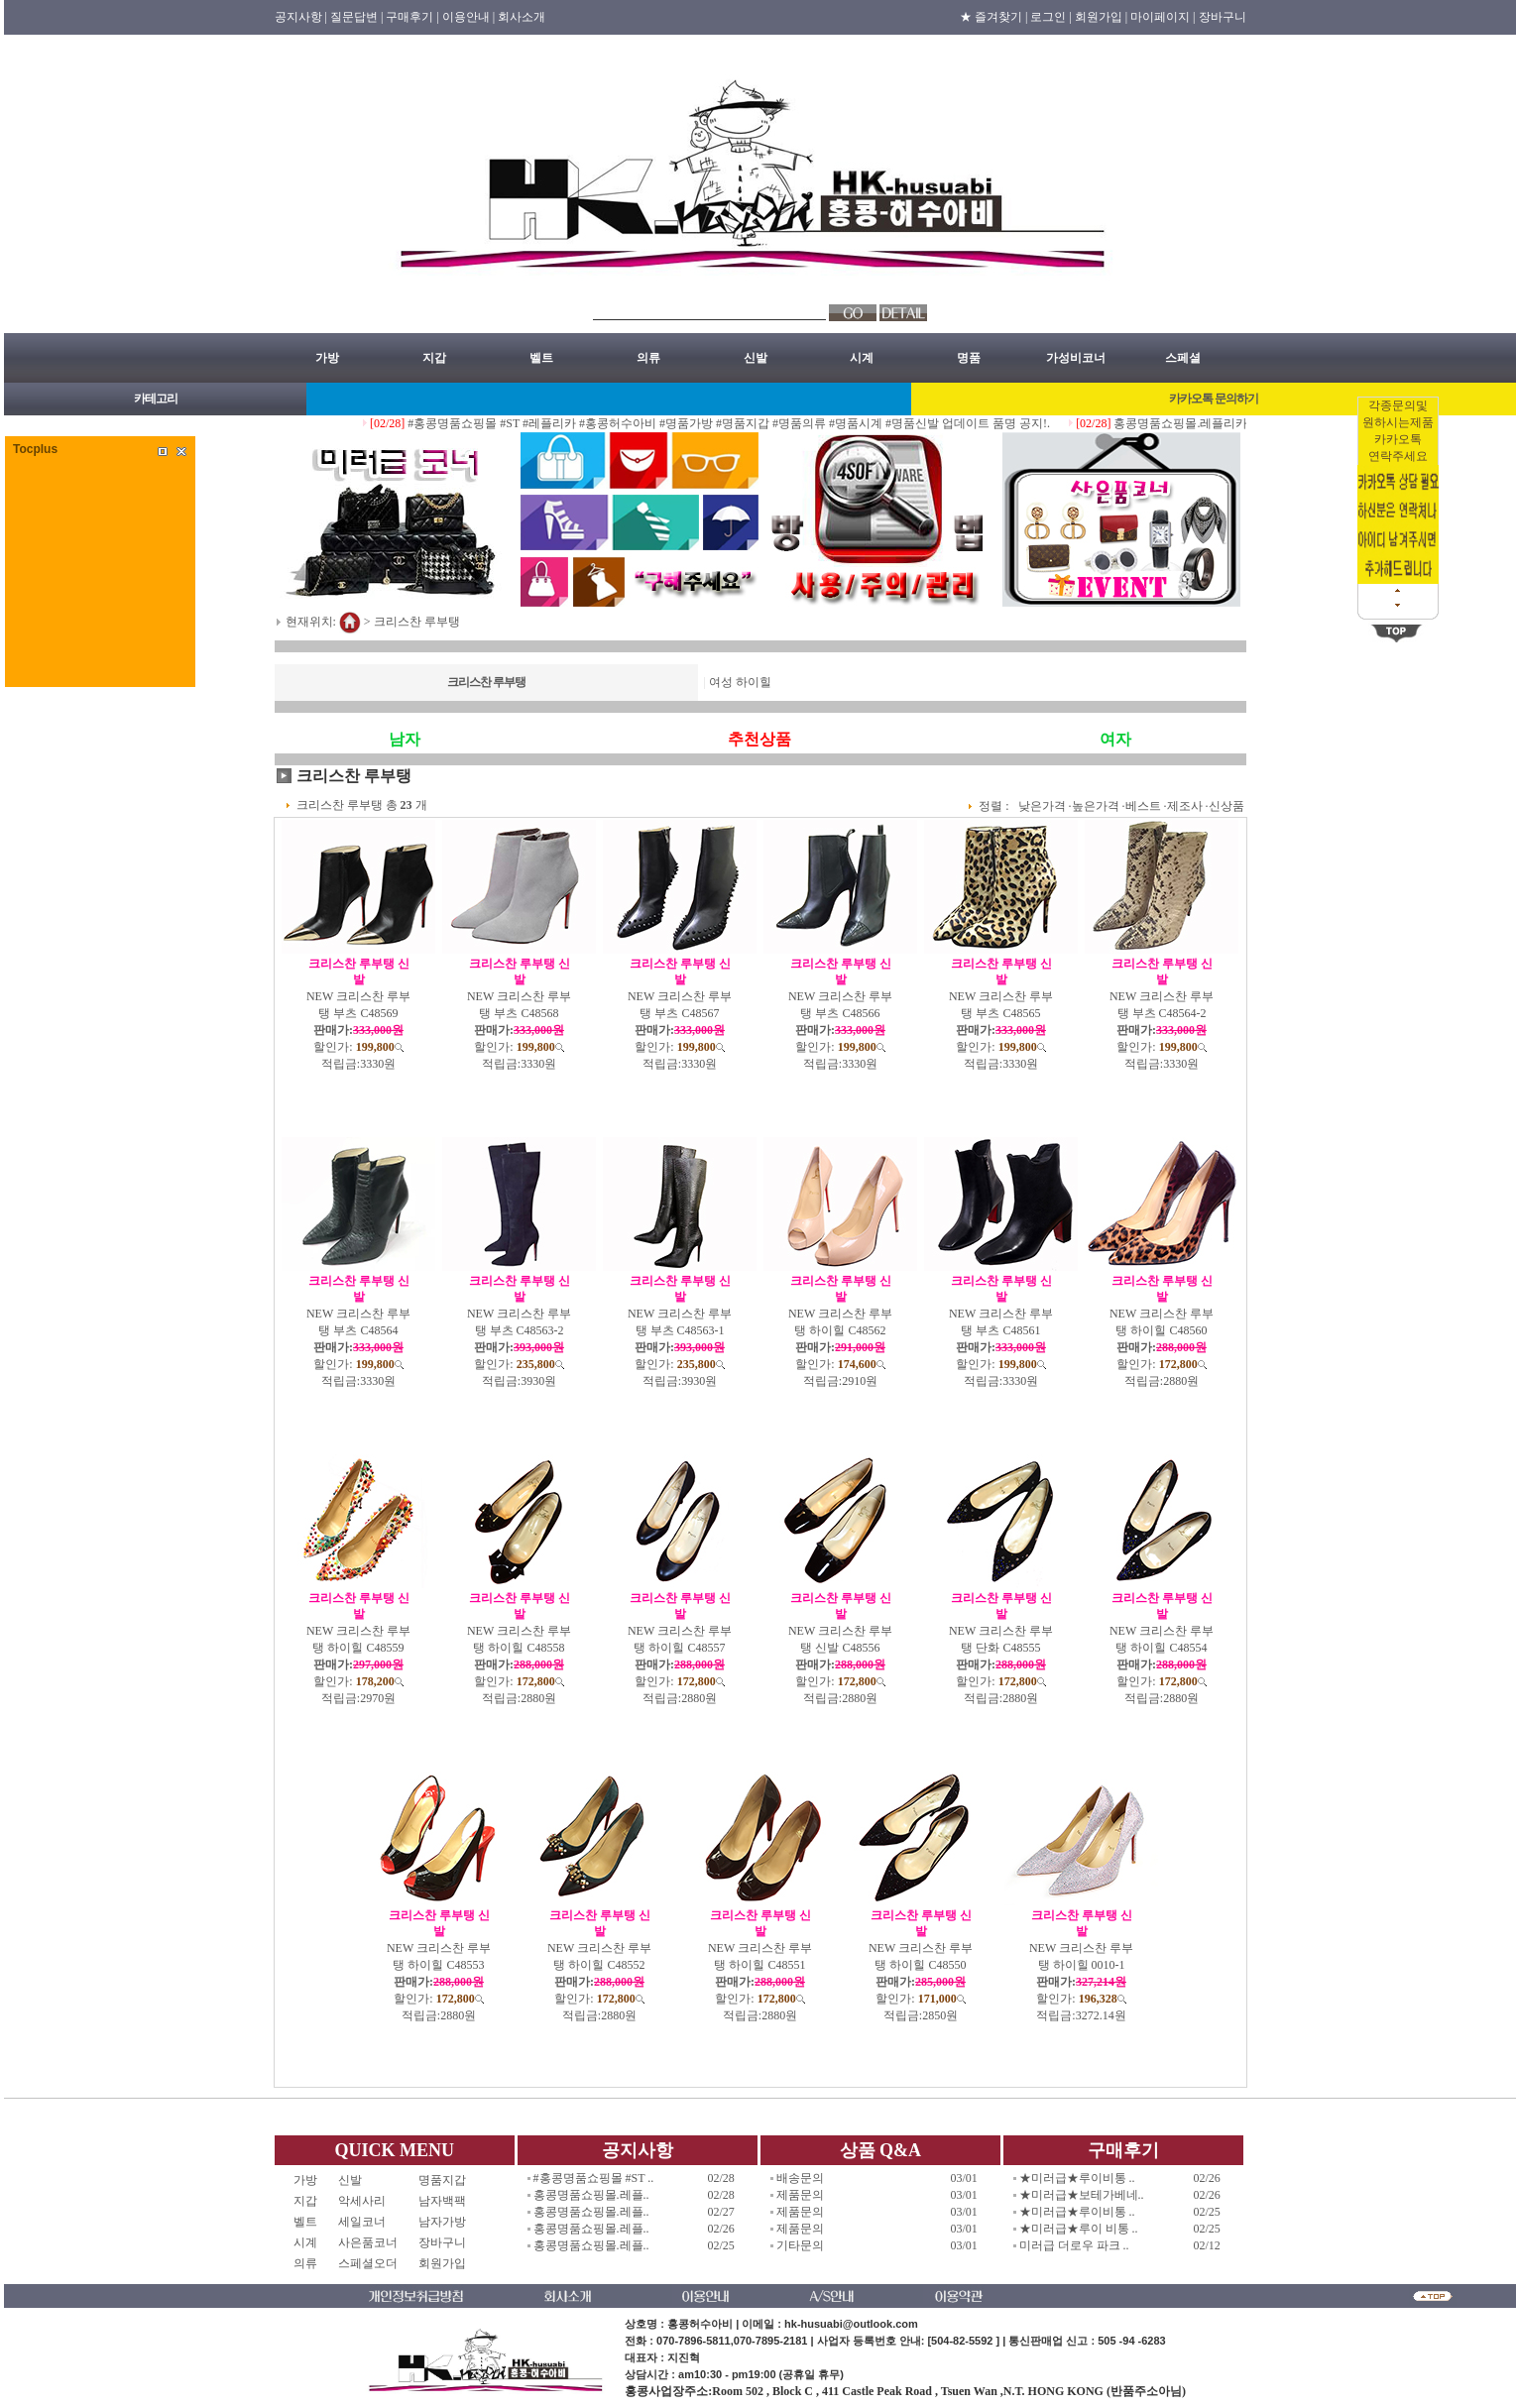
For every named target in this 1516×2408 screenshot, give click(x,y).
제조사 (1185, 806)
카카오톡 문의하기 (1213, 398)
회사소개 (521, 17)
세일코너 (368, 2222)
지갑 (434, 358)
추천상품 (759, 739)
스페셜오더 (368, 2263)
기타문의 (800, 2245)
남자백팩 (442, 2201)
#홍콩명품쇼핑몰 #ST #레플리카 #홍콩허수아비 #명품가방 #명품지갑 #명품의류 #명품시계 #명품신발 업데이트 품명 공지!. (748, 423)
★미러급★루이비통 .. (1077, 2178)
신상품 (1226, 806)
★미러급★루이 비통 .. (1078, 2229)
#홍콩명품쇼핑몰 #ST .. (593, 2178)
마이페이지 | (1162, 17)
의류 (648, 358)
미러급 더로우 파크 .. (1074, 2245)
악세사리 (368, 2201)
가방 (327, 358)
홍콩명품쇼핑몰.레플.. (591, 2195)
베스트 (1143, 806)
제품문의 (800, 2195)
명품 (969, 358)
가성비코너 (1076, 358)
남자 (404, 739)
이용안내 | (468, 17)
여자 (1115, 739)
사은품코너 (368, 2242)
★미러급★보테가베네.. (1081, 2195)
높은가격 (1095, 806)
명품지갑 (442, 2180)
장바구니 (1222, 17)
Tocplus (35, 449)
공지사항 (637, 2150)
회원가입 (442, 2263)
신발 (755, 358)
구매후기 (1123, 2150)
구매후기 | (412, 17)
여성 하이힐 (740, 682)
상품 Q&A (881, 2150)
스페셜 (1183, 358)
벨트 (541, 358)
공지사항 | (301, 17)
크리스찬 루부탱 (417, 621)
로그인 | (1050, 17)
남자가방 (442, 2222)
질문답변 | (356, 17)
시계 (862, 358)
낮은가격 (1042, 806)
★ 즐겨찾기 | (993, 17)
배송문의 (800, 2178)
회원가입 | (1101, 17)
